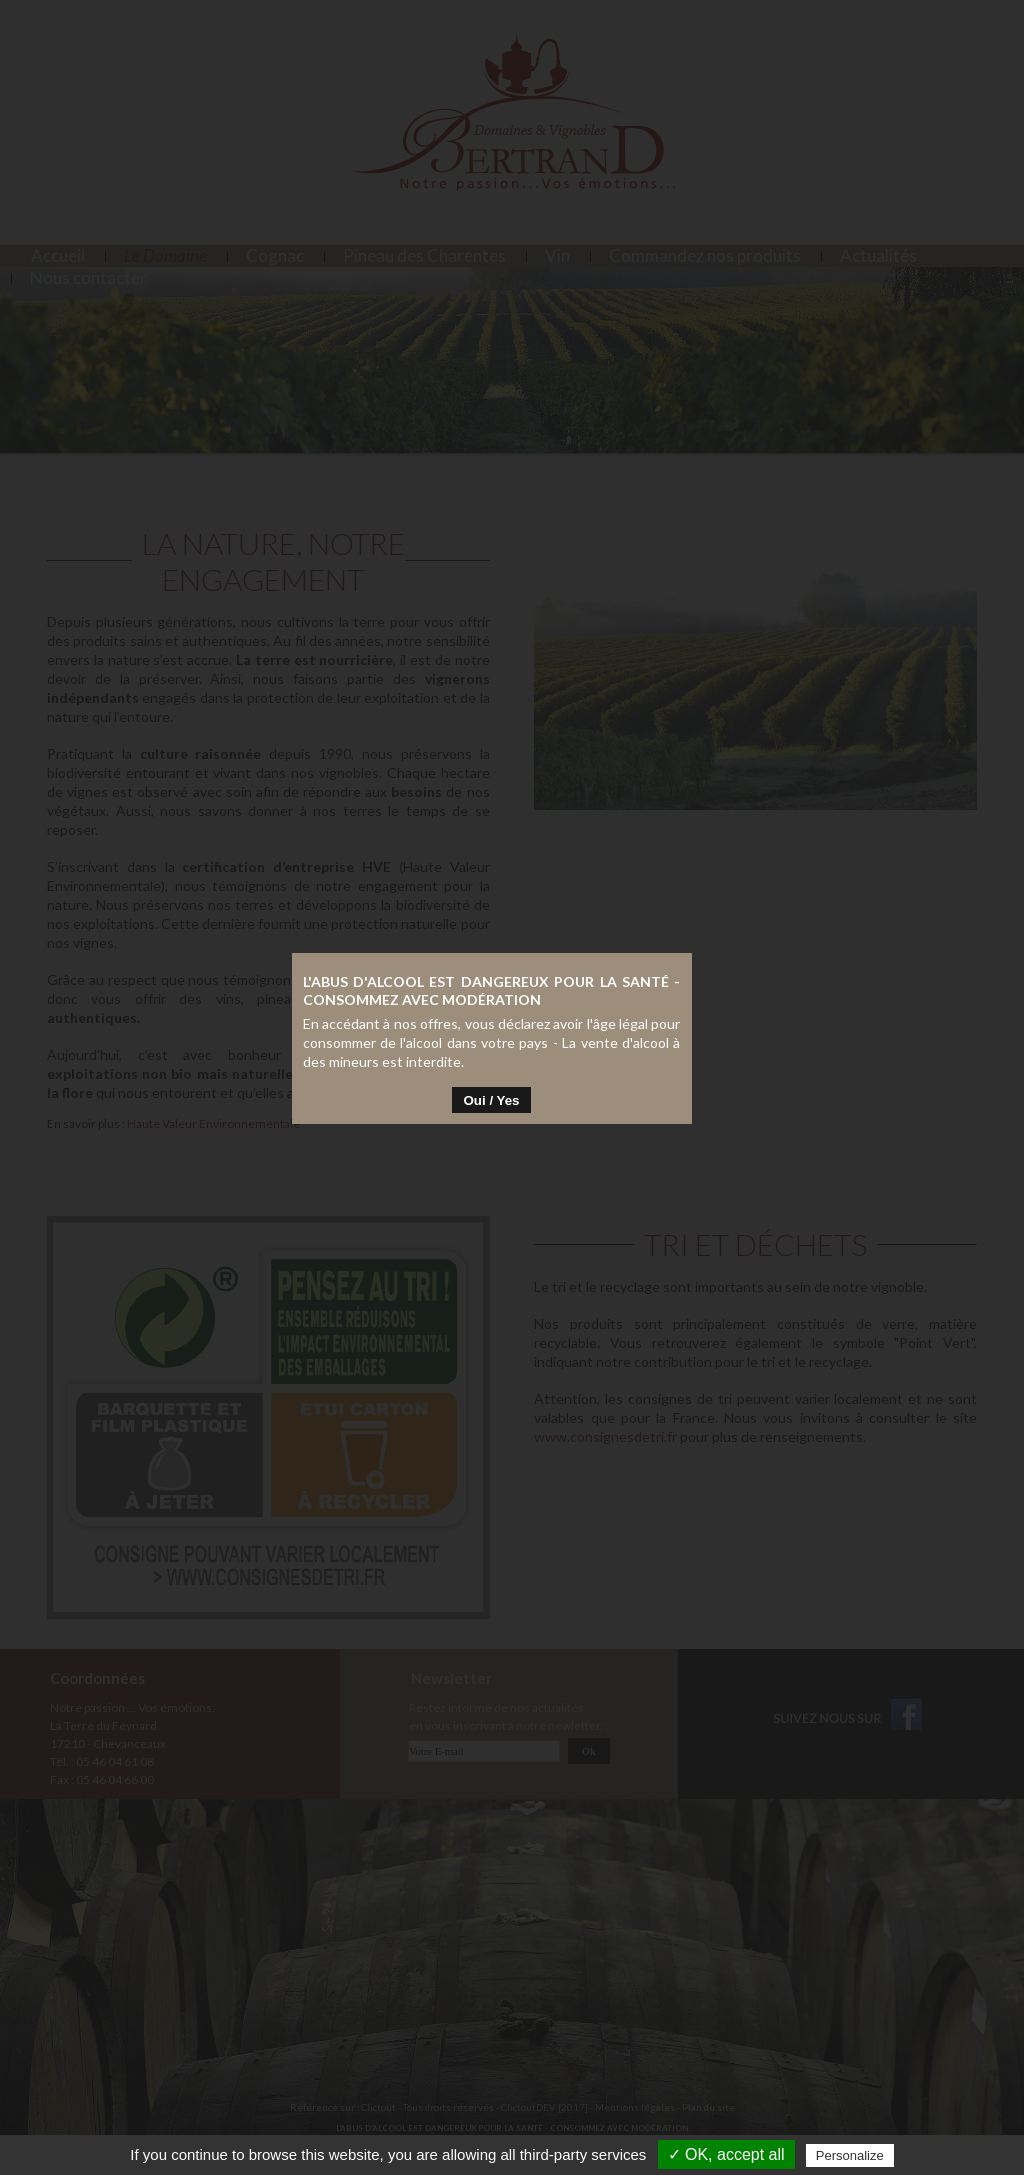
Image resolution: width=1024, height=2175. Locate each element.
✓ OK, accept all (726, 2154)
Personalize (850, 2155)
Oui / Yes (512, 1105)
